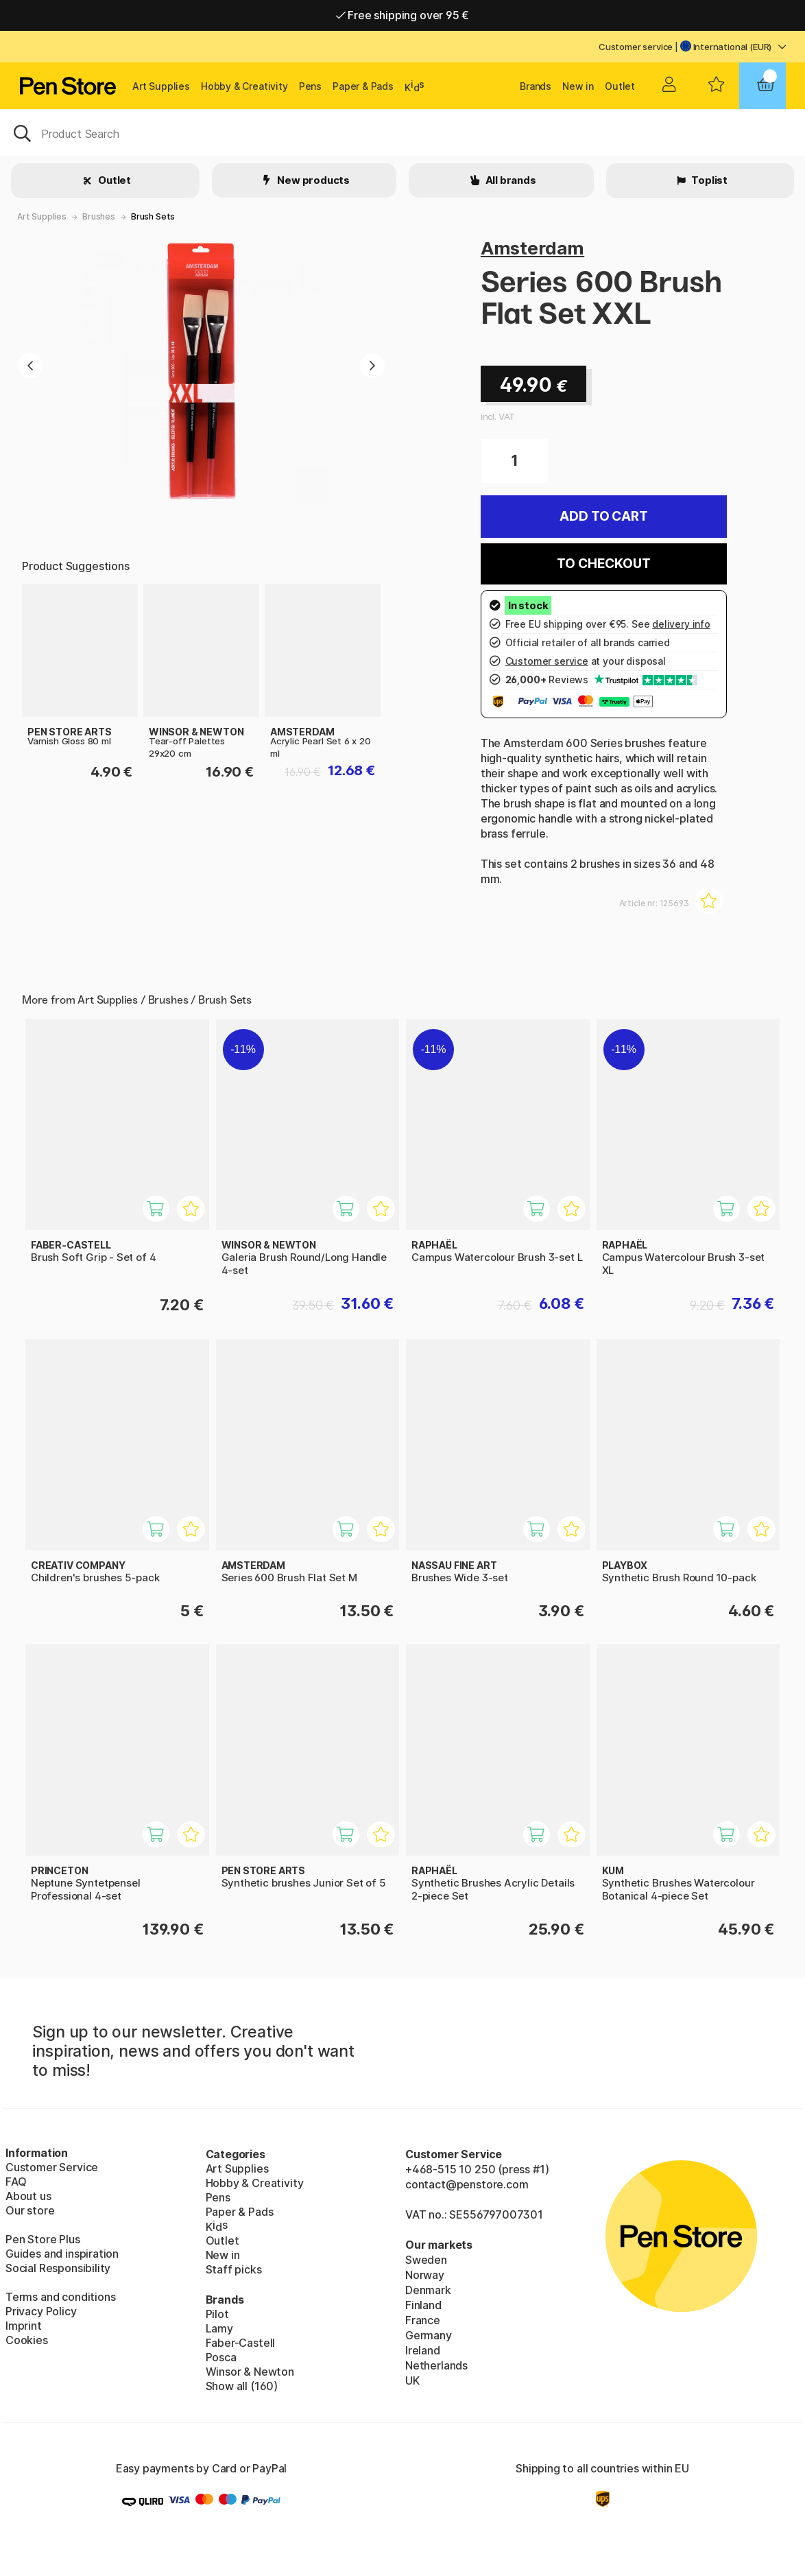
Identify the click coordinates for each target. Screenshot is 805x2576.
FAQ (15, 2181)
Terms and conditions (60, 2297)
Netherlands (436, 2365)
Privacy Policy (41, 2311)
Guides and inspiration (62, 2253)
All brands (509, 180)
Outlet (620, 86)
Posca (221, 2357)
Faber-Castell (241, 2343)
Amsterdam (532, 248)
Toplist (708, 180)
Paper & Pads (363, 86)
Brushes (98, 216)
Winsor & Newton (250, 2371)
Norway (424, 2275)
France (422, 2320)
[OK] (402, 132)
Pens (310, 86)
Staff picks (234, 2269)
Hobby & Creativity (244, 86)
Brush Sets (153, 216)
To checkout (603, 563)
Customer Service (51, 2167)
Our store (29, 2210)
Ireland (422, 2350)
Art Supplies (161, 86)
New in (578, 86)
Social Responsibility (57, 2268)
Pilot (217, 2314)
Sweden (426, 2260)
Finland (423, 2305)
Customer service (636, 46)
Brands (535, 86)
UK (412, 2380)
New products (312, 180)
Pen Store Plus (42, 2239)
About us (28, 2196)
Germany (428, 2335)
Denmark (428, 2290)
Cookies (26, 2340)
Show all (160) (242, 2386)
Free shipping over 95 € (403, 15)
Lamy (219, 2328)
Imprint (23, 2325)
